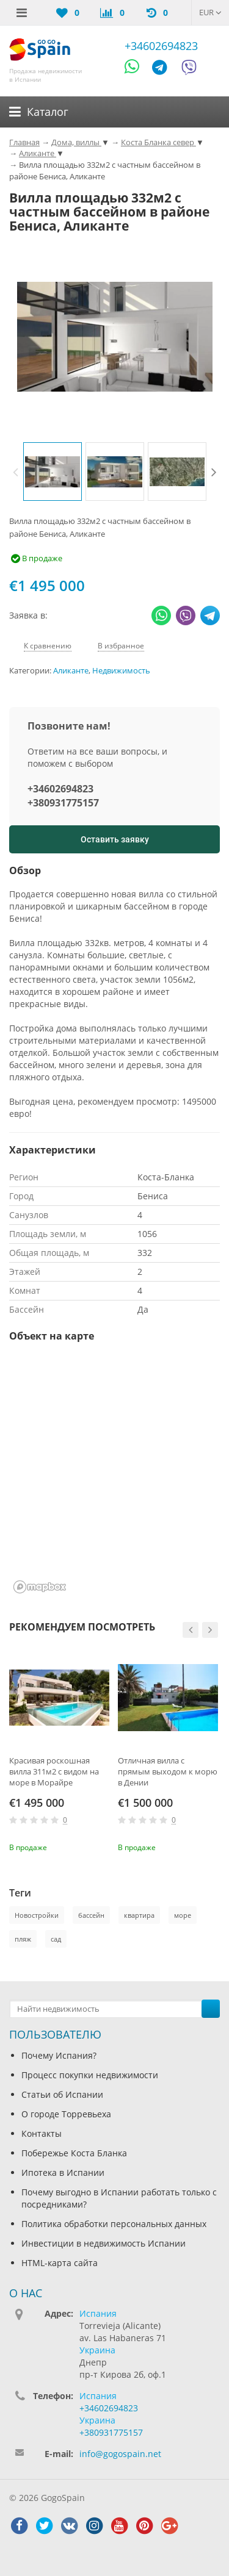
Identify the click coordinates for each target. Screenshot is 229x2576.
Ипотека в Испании (62, 2172)
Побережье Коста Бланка (74, 2153)
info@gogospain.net (120, 2453)
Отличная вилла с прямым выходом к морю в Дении (167, 1771)
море (182, 1915)
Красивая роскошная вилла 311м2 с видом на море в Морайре (54, 1771)
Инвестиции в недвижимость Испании (103, 2243)
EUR (210, 12)
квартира (139, 1915)
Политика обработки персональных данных (113, 2224)
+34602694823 (161, 45)
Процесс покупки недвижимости (89, 2075)
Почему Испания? (58, 2055)
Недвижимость (121, 671)
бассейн (91, 1915)
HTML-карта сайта (59, 2263)
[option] (52, 471)
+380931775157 (63, 802)
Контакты (41, 2133)
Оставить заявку (115, 839)
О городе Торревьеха (66, 2114)
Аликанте (71, 671)
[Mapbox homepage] (40, 1587)
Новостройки (37, 1915)
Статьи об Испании (62, 2094)
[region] (114, 1476)
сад (56, 1938)
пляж (23, 1938)
